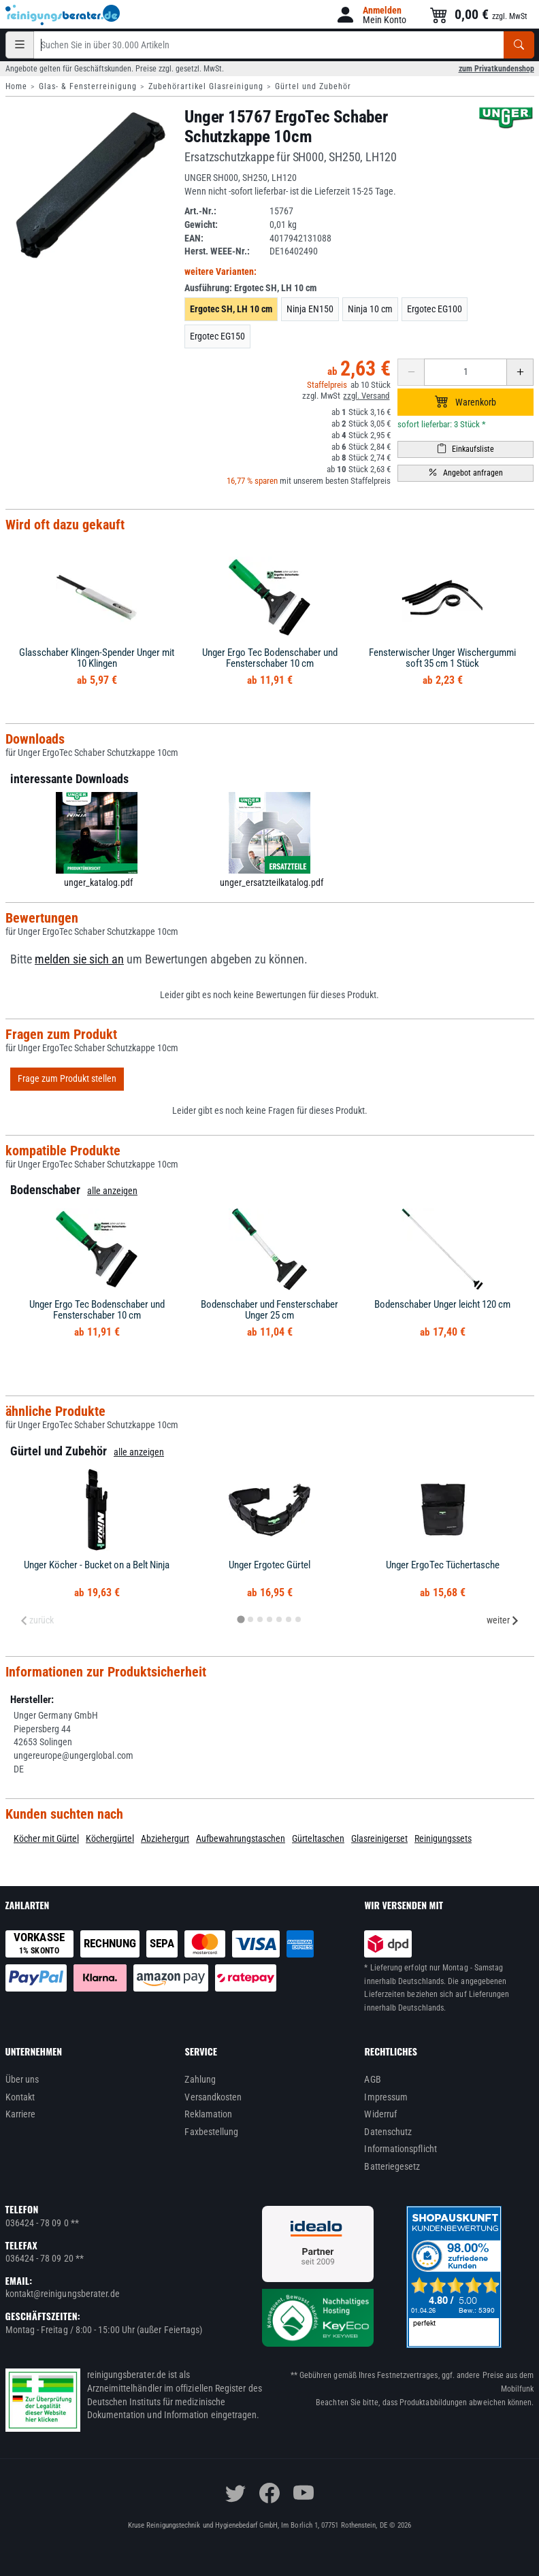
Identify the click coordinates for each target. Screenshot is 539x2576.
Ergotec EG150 (217, 336)
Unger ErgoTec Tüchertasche (443, 1565)
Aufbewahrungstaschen (240, 1838)
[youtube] (303, 2493)
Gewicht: (201, 224)
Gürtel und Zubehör (313, 86)
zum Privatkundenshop (496, 68)
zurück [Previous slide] (37, 1620)
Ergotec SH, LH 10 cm (231, 308)
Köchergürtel (110, 1838)
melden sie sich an (79, 959)
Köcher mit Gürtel (46, 1838)
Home (16, 86)
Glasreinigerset (379, 1838)
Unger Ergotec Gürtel (269, 1565)
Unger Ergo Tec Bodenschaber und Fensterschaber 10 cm (270, 658)
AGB (372, 2079)
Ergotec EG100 (434, 308)
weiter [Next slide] (503, 1620)
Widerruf (380, 2114)
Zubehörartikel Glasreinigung (205, 86)
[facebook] (269, 2493)
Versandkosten (213, 2097)
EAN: (193, 238)
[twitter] (235, 2493)
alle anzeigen (112, 1190)
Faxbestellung (211, 2131)
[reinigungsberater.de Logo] (63, 15)
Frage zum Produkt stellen (67, 1078)
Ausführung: (250, 287)
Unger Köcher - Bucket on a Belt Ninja (96, 1565)
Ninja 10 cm (370, 308)
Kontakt (20, 2097)
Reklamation (208, 2114)
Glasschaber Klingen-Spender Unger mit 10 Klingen (96, 658)
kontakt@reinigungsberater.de (62, 2293)
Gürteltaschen (318, 1838)
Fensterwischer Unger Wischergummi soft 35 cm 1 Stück (442, 658)
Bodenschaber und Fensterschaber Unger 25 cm (269, 1310)
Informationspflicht (400, 2148)
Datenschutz (388, 2131)
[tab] (240, 1619)
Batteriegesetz (392, 2166)
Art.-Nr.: (200, 210)
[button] (370, 14)
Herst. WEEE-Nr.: (217, 251)
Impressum (386, 2097)
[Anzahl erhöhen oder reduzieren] (465, 372)
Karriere (20, 2114)
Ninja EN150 (310, 308)
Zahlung (200, 2079)
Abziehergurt (165, 1838)
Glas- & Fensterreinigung (88, 86)
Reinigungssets (443, 1838)
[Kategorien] (19, 45)
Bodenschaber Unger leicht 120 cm (442, 1304)
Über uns (22, 2079)
